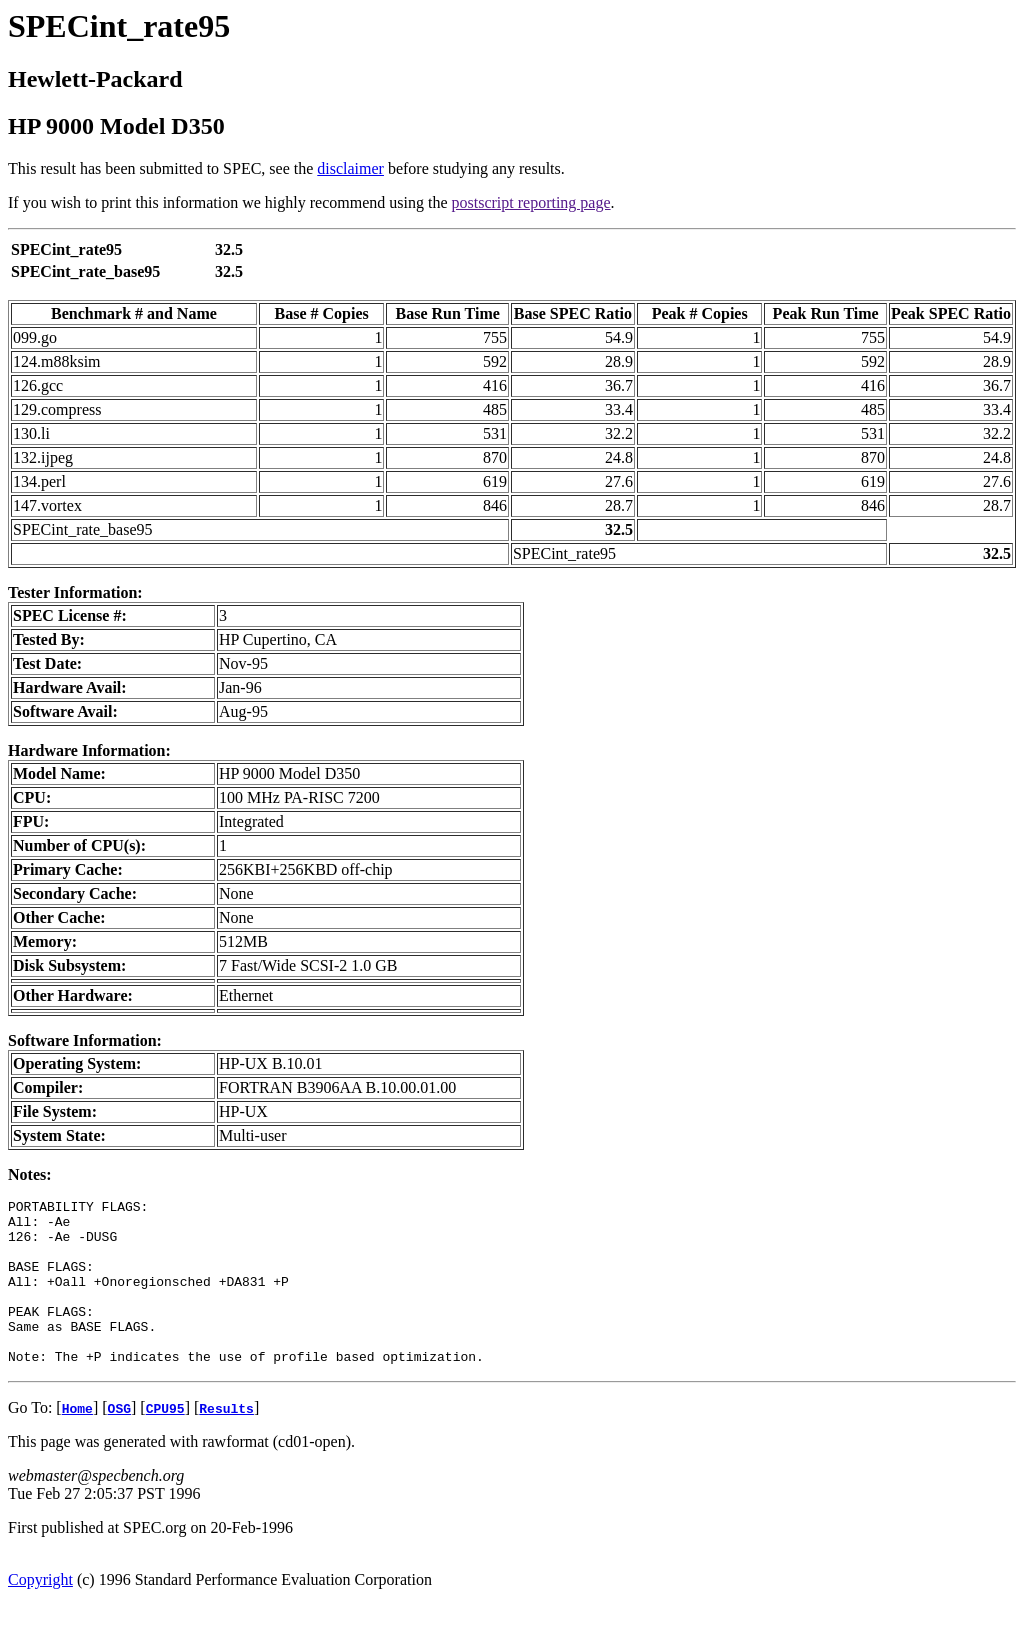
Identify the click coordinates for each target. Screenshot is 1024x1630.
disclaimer (350, 168)
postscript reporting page (531, 202)
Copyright (40, 1612)
